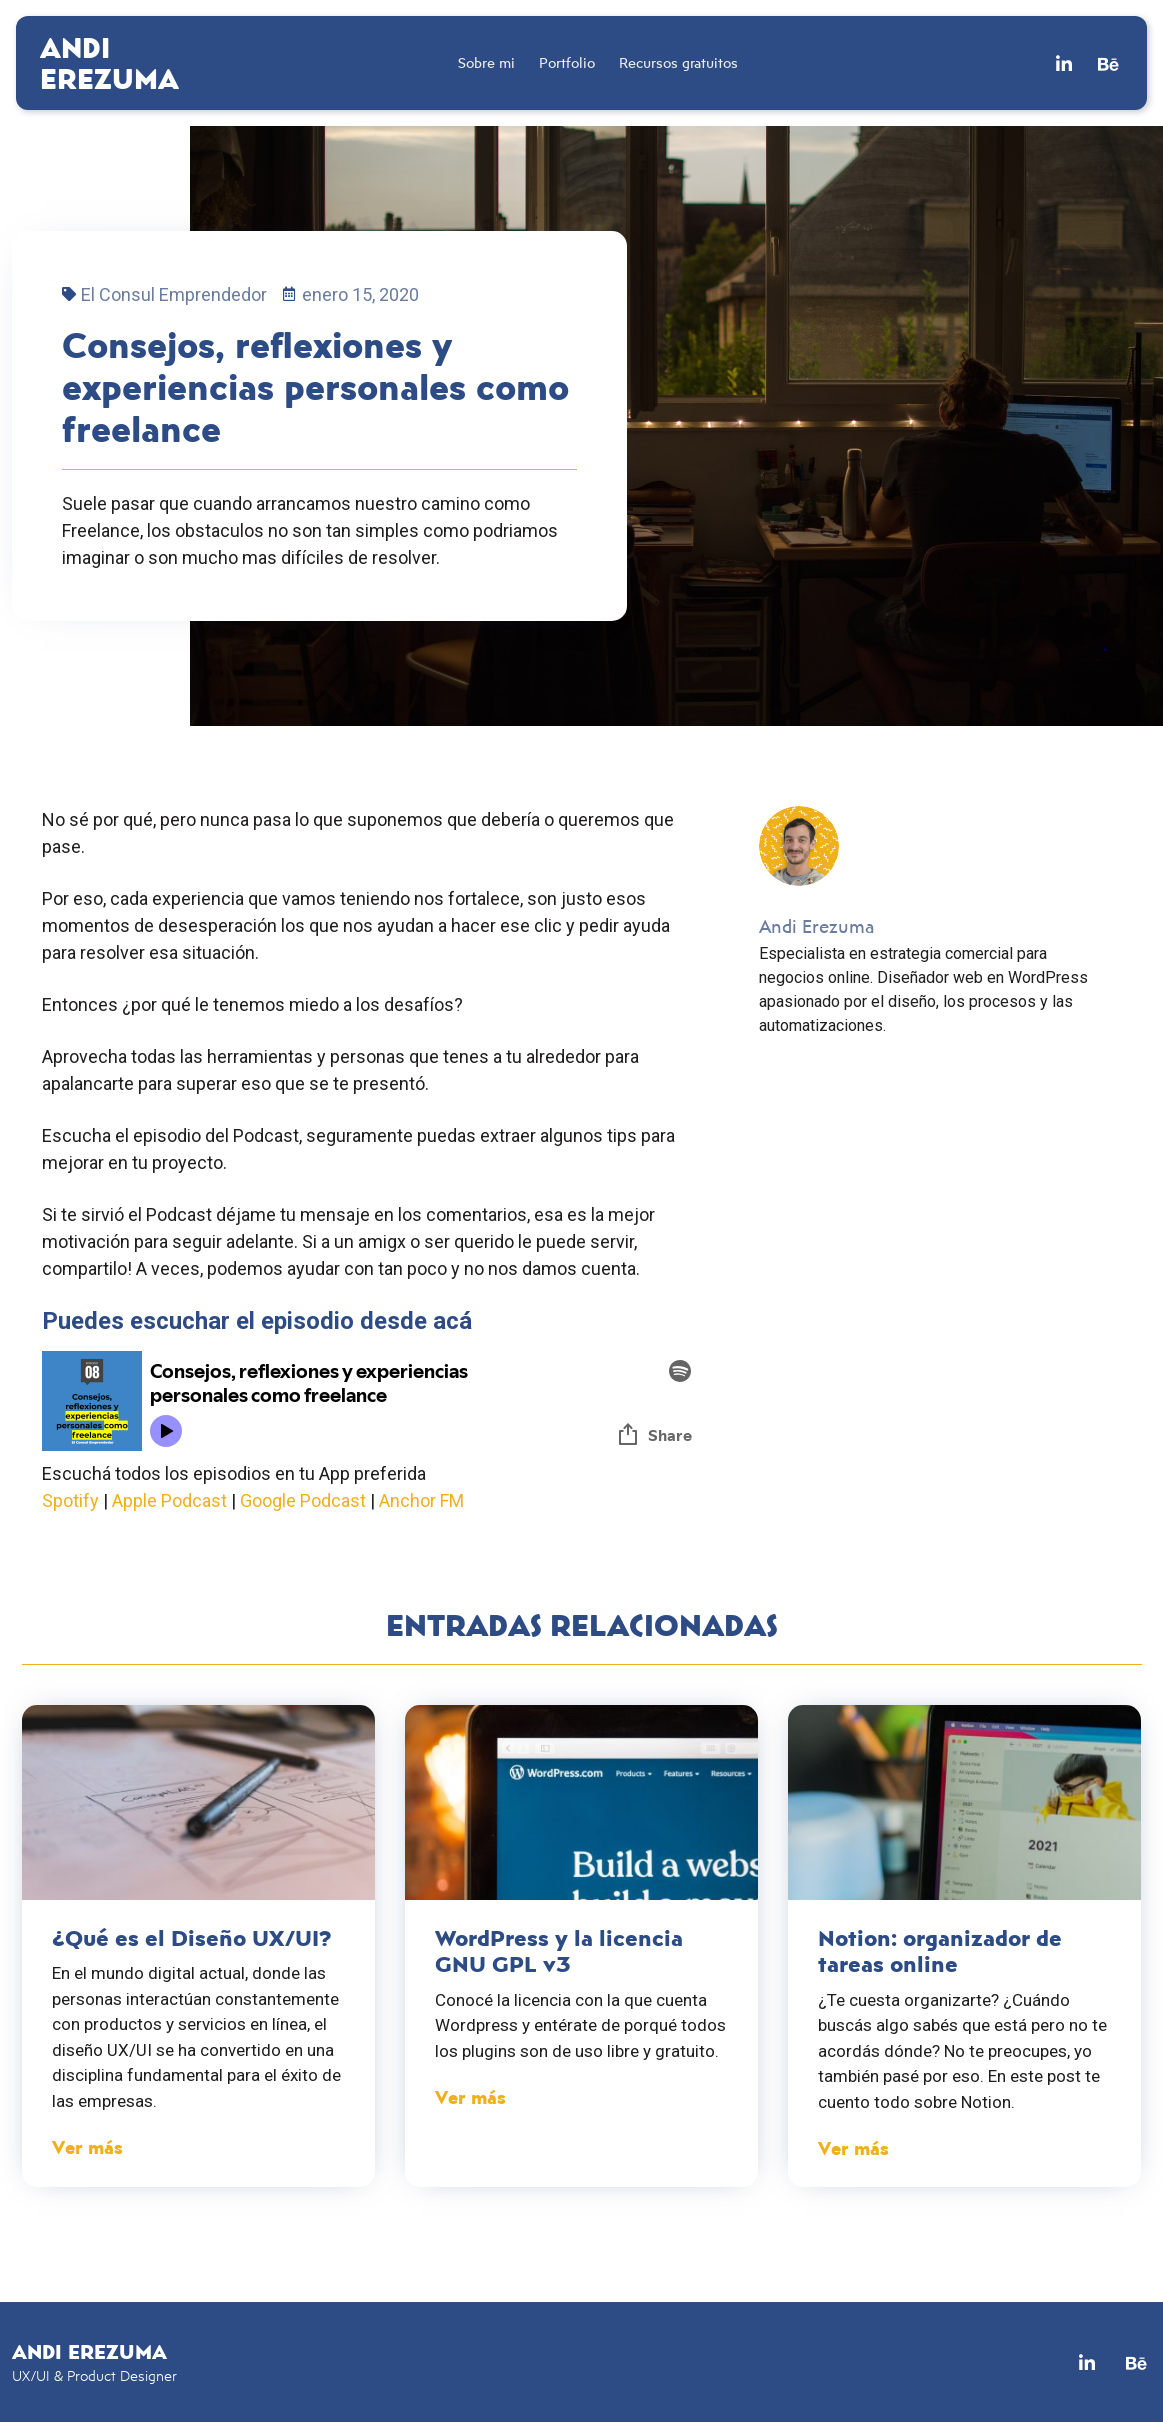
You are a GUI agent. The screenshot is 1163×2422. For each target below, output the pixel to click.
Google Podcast (303, 1500)
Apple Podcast (169, 1500)
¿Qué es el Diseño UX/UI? (192, 1938)
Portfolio (567, 62)
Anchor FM (421, 1500)
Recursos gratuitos (678, 62)
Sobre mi (486, 62)
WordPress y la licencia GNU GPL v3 (559, 1951)
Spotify (70, 1500)
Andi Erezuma (109, 62)
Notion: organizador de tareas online (940, 1951)
